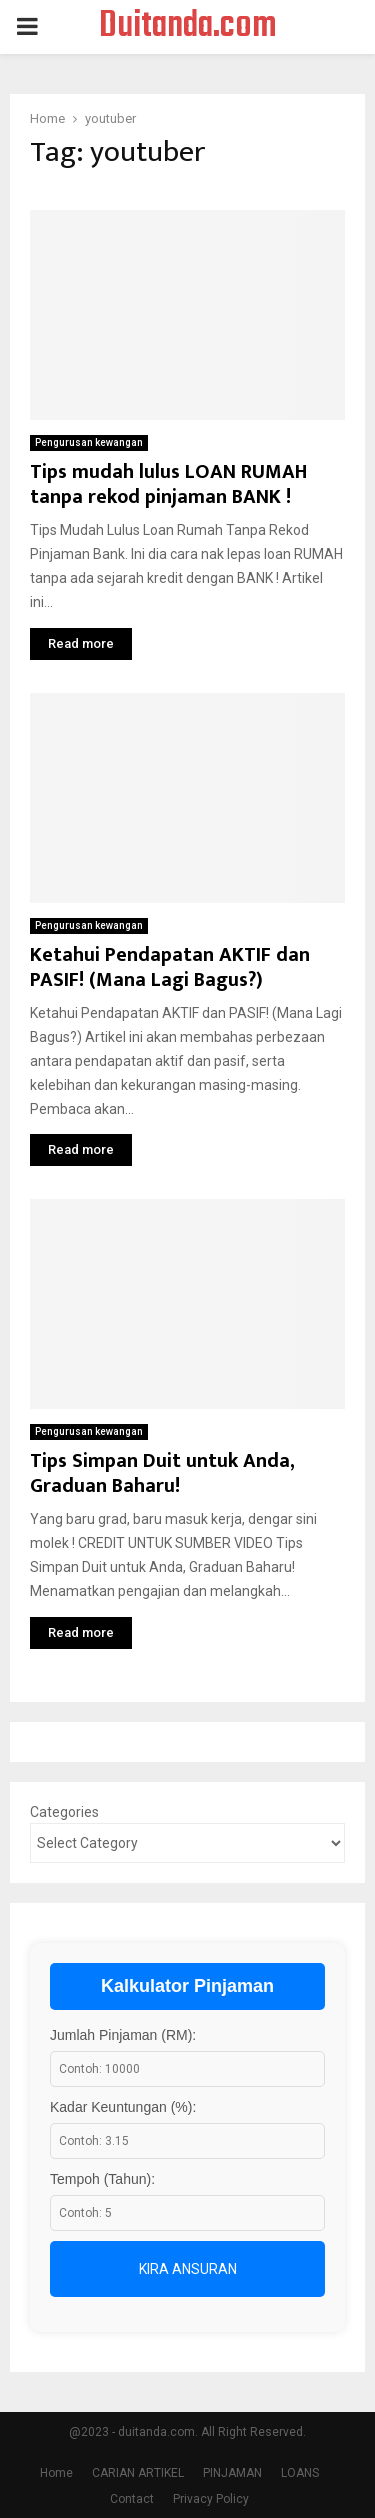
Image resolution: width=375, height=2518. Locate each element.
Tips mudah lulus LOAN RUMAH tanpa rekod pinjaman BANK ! (168, 484)
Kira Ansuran (188, 2269)
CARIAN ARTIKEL (138, 2473)
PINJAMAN (232, 2473)
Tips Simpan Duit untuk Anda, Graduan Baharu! (162, 1473)
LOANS (300, 2473)
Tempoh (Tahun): (102, 2179)
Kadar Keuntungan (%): (123, 2107)
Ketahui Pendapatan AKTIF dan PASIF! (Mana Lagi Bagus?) (170, 967)
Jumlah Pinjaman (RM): (123, 2035)
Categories (64, 1812)
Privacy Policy (211, 2499)
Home (56, 2473)
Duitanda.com (188, 27)
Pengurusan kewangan (89, 442)
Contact (132, 2499)
